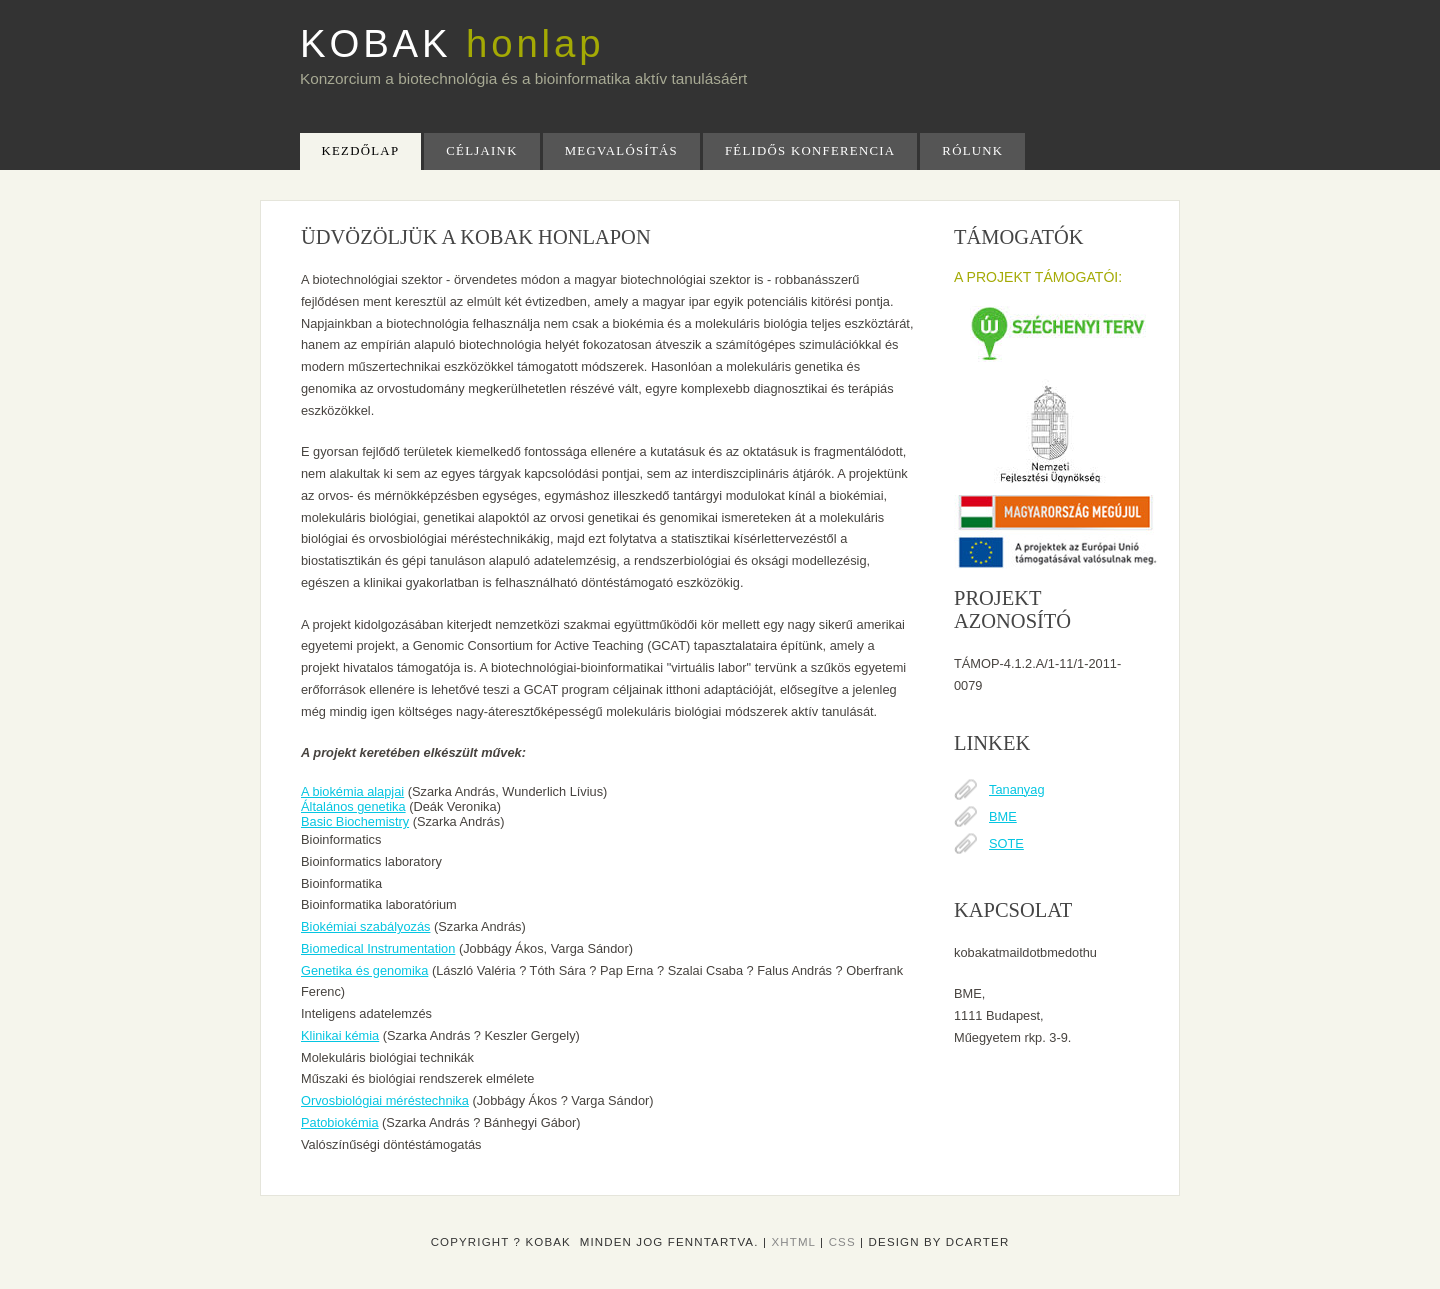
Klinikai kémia (340, 1035)
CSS (842, 1242)
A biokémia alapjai (352, 791)
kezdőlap (361, 151)
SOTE (1006, 843)
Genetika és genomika (364, 970)
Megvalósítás (621, 151)
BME (1003, 816)
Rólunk (972, 151)
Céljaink (481, 151)
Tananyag (1017, 789)
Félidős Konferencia (810, 151)
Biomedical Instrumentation (378, 948)
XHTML (793, 1242)
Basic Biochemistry (355, 821)
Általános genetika (353, 806)
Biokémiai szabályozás (365, 926)
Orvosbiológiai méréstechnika (385, 1100)
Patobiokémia (340, 1122)
